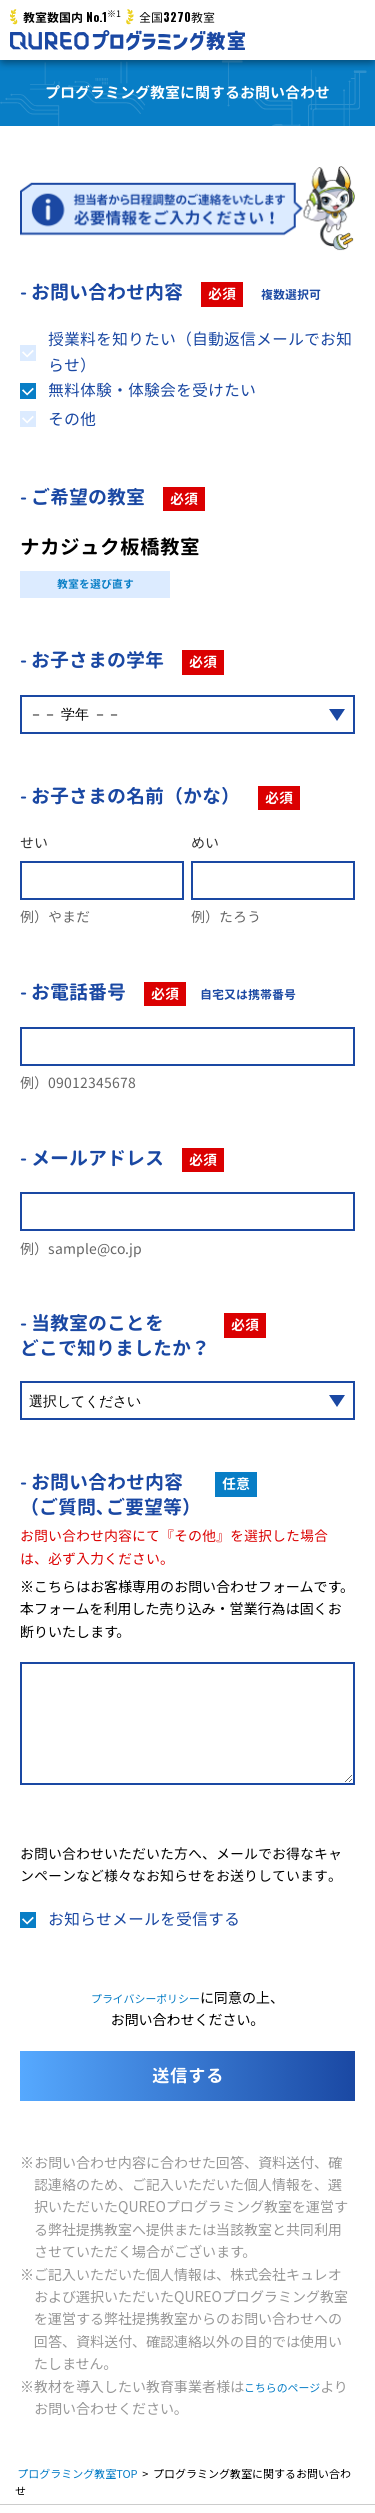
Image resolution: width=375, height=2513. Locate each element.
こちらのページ (293, 2393)
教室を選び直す (95, 587)
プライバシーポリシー (146, 2005)
